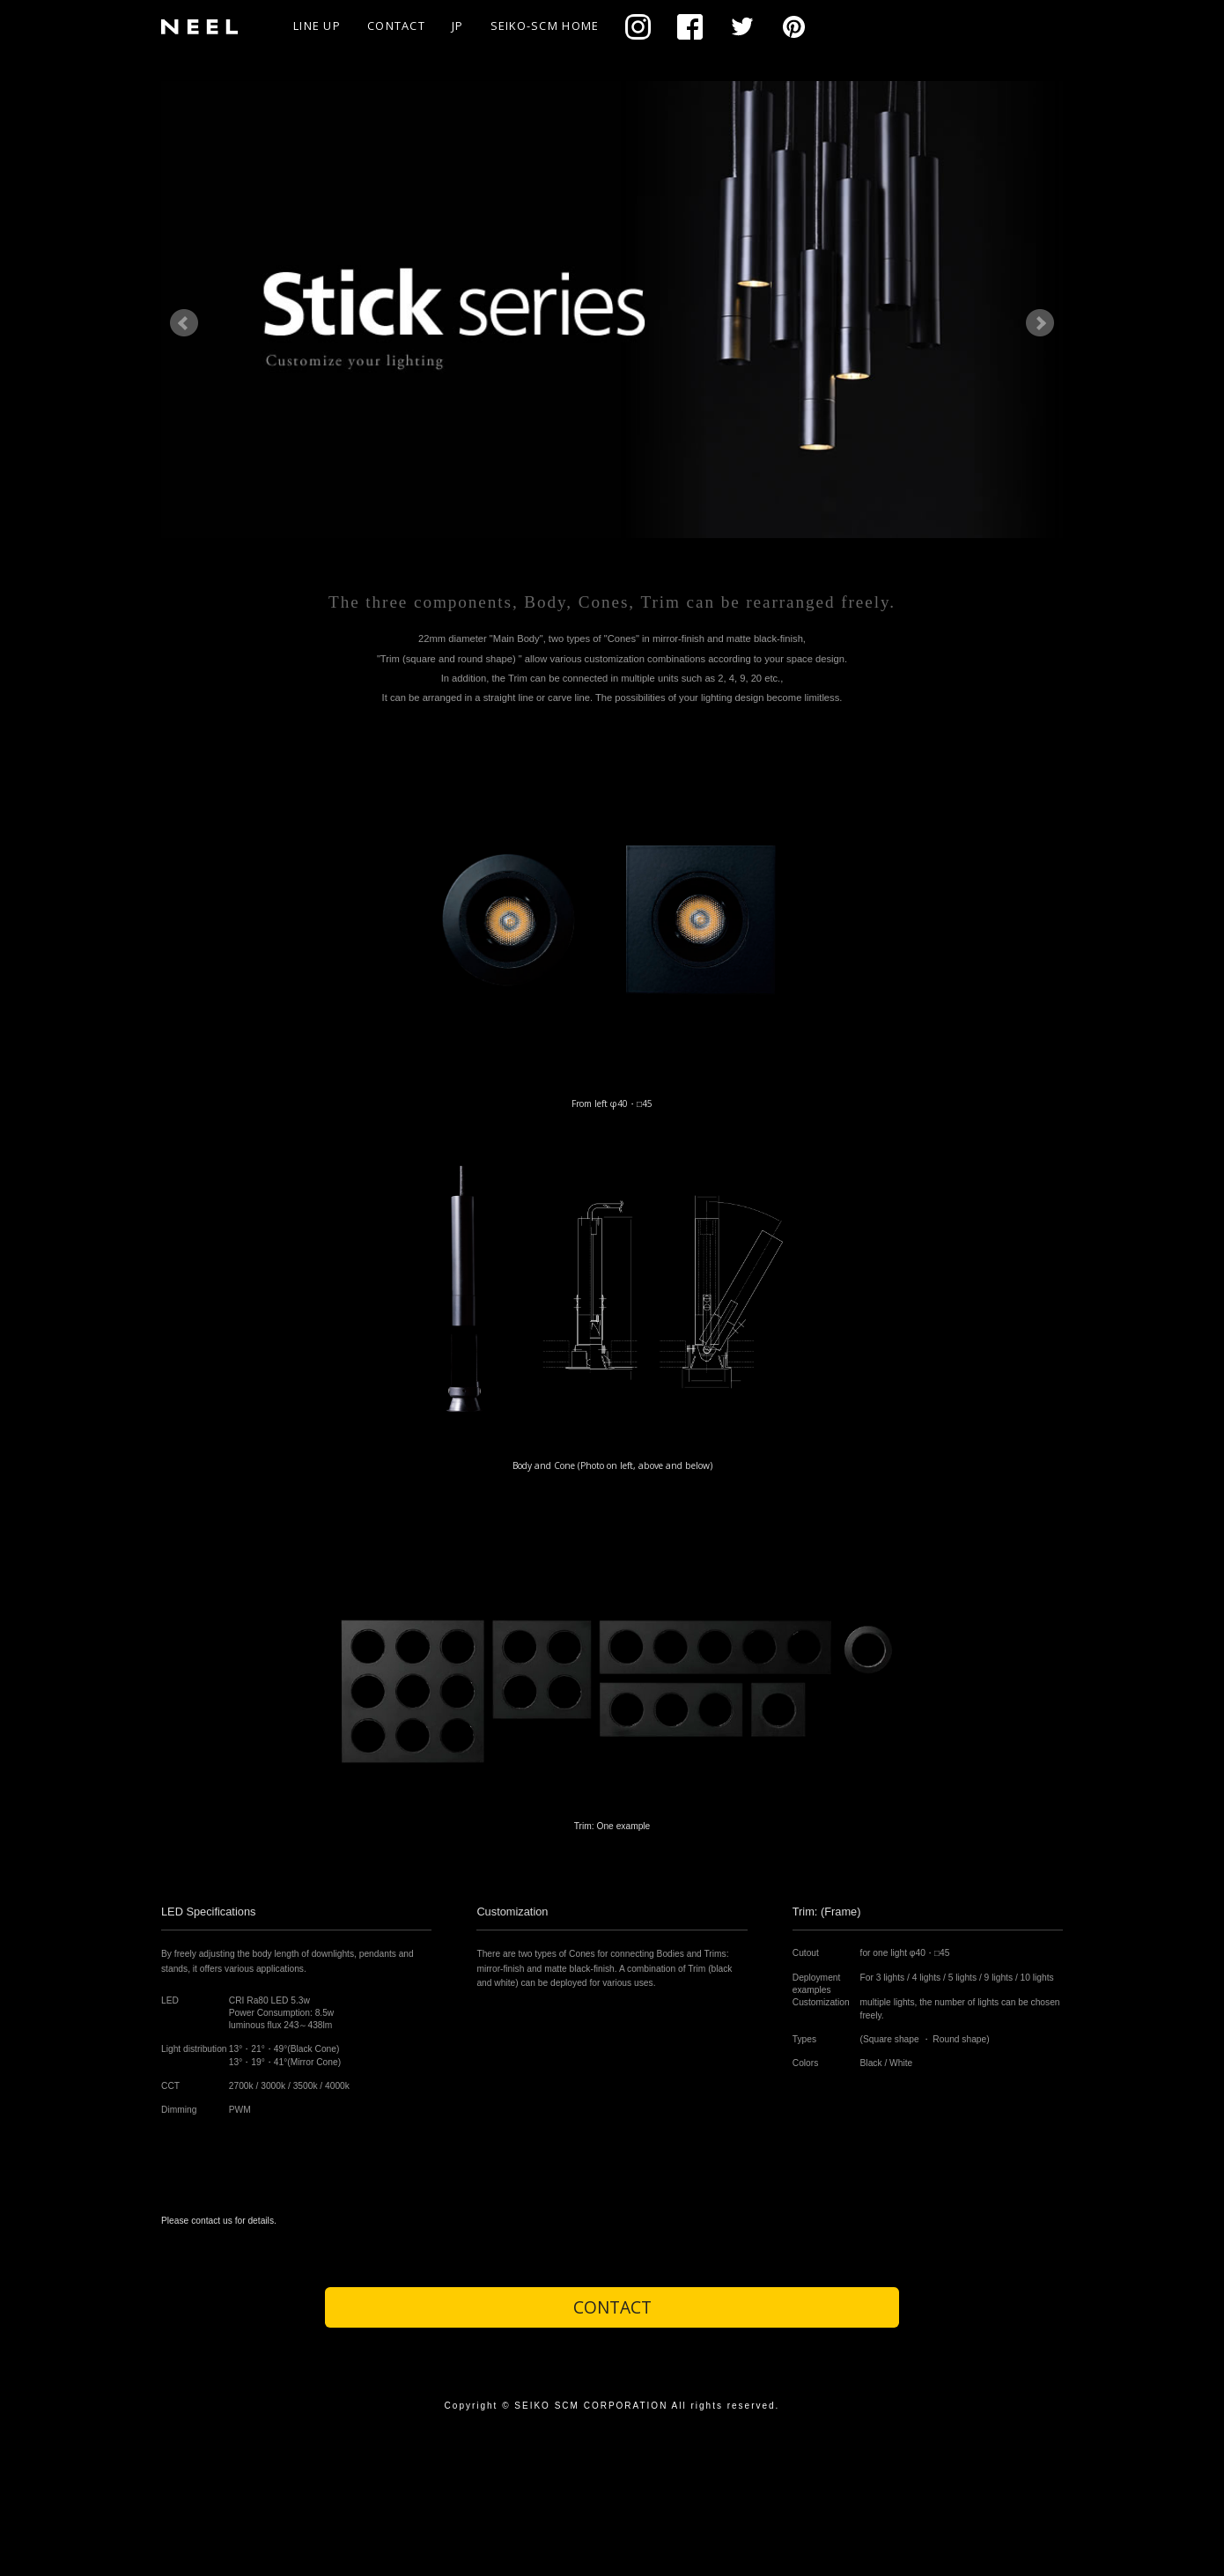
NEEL (206, 26)
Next (1040, 323)
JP (458, 25)
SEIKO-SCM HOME (545, 25)
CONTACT (396, 25)
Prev (184, 323)
